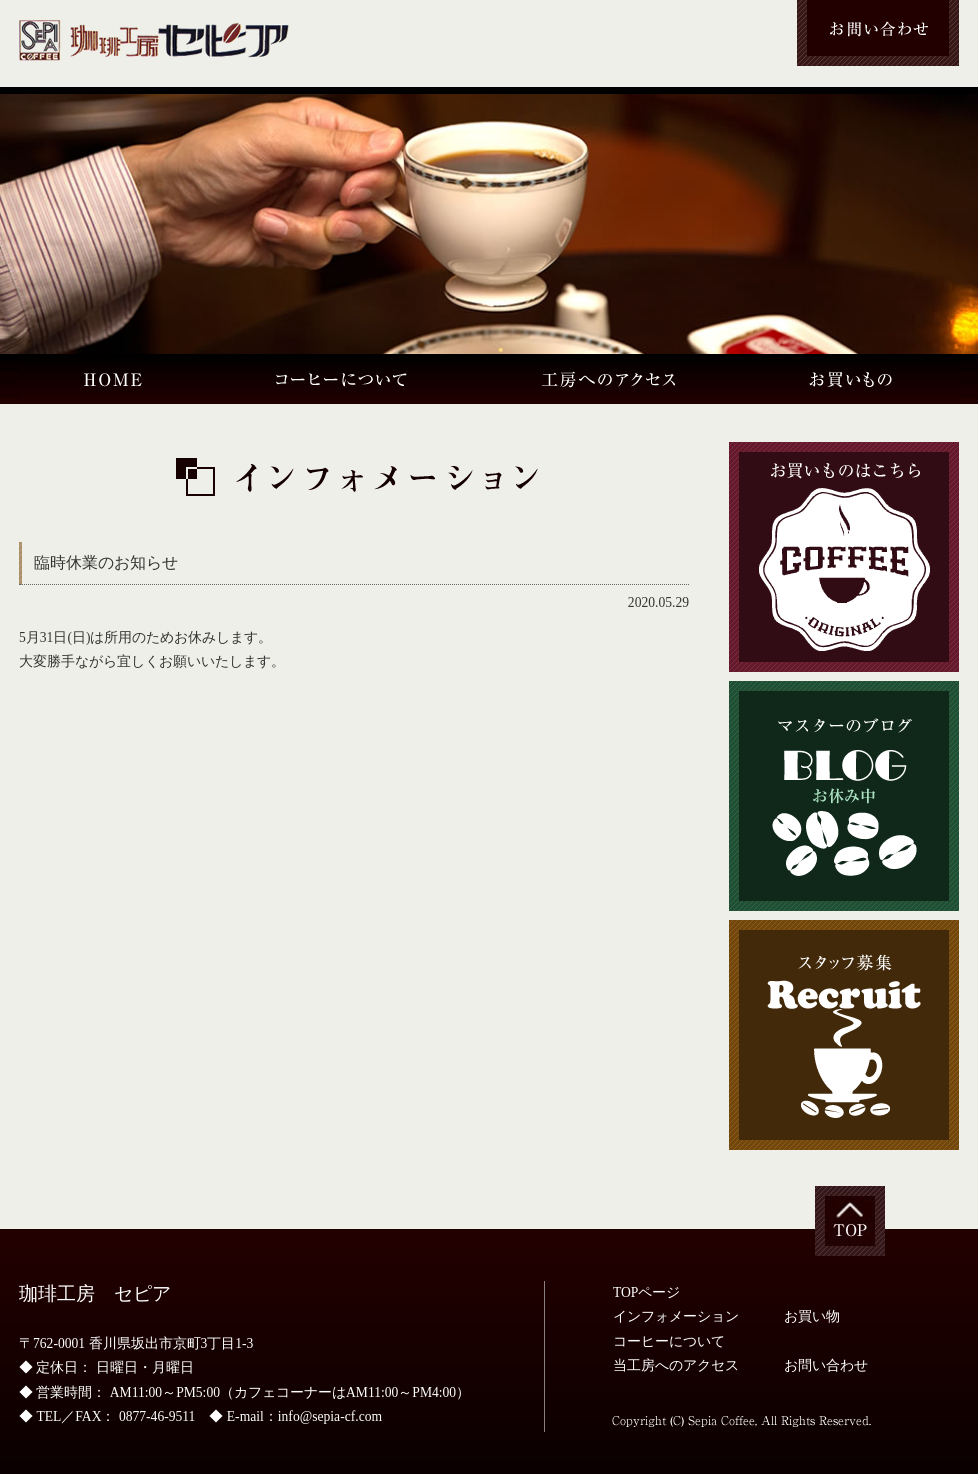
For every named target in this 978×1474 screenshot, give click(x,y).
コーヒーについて (669, 1341)
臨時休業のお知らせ (106, 562)
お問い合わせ (826, 1365)
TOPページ (646, 1292)
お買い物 (812, 1316)
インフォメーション (676, 1316)
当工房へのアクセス (676, 1365)
